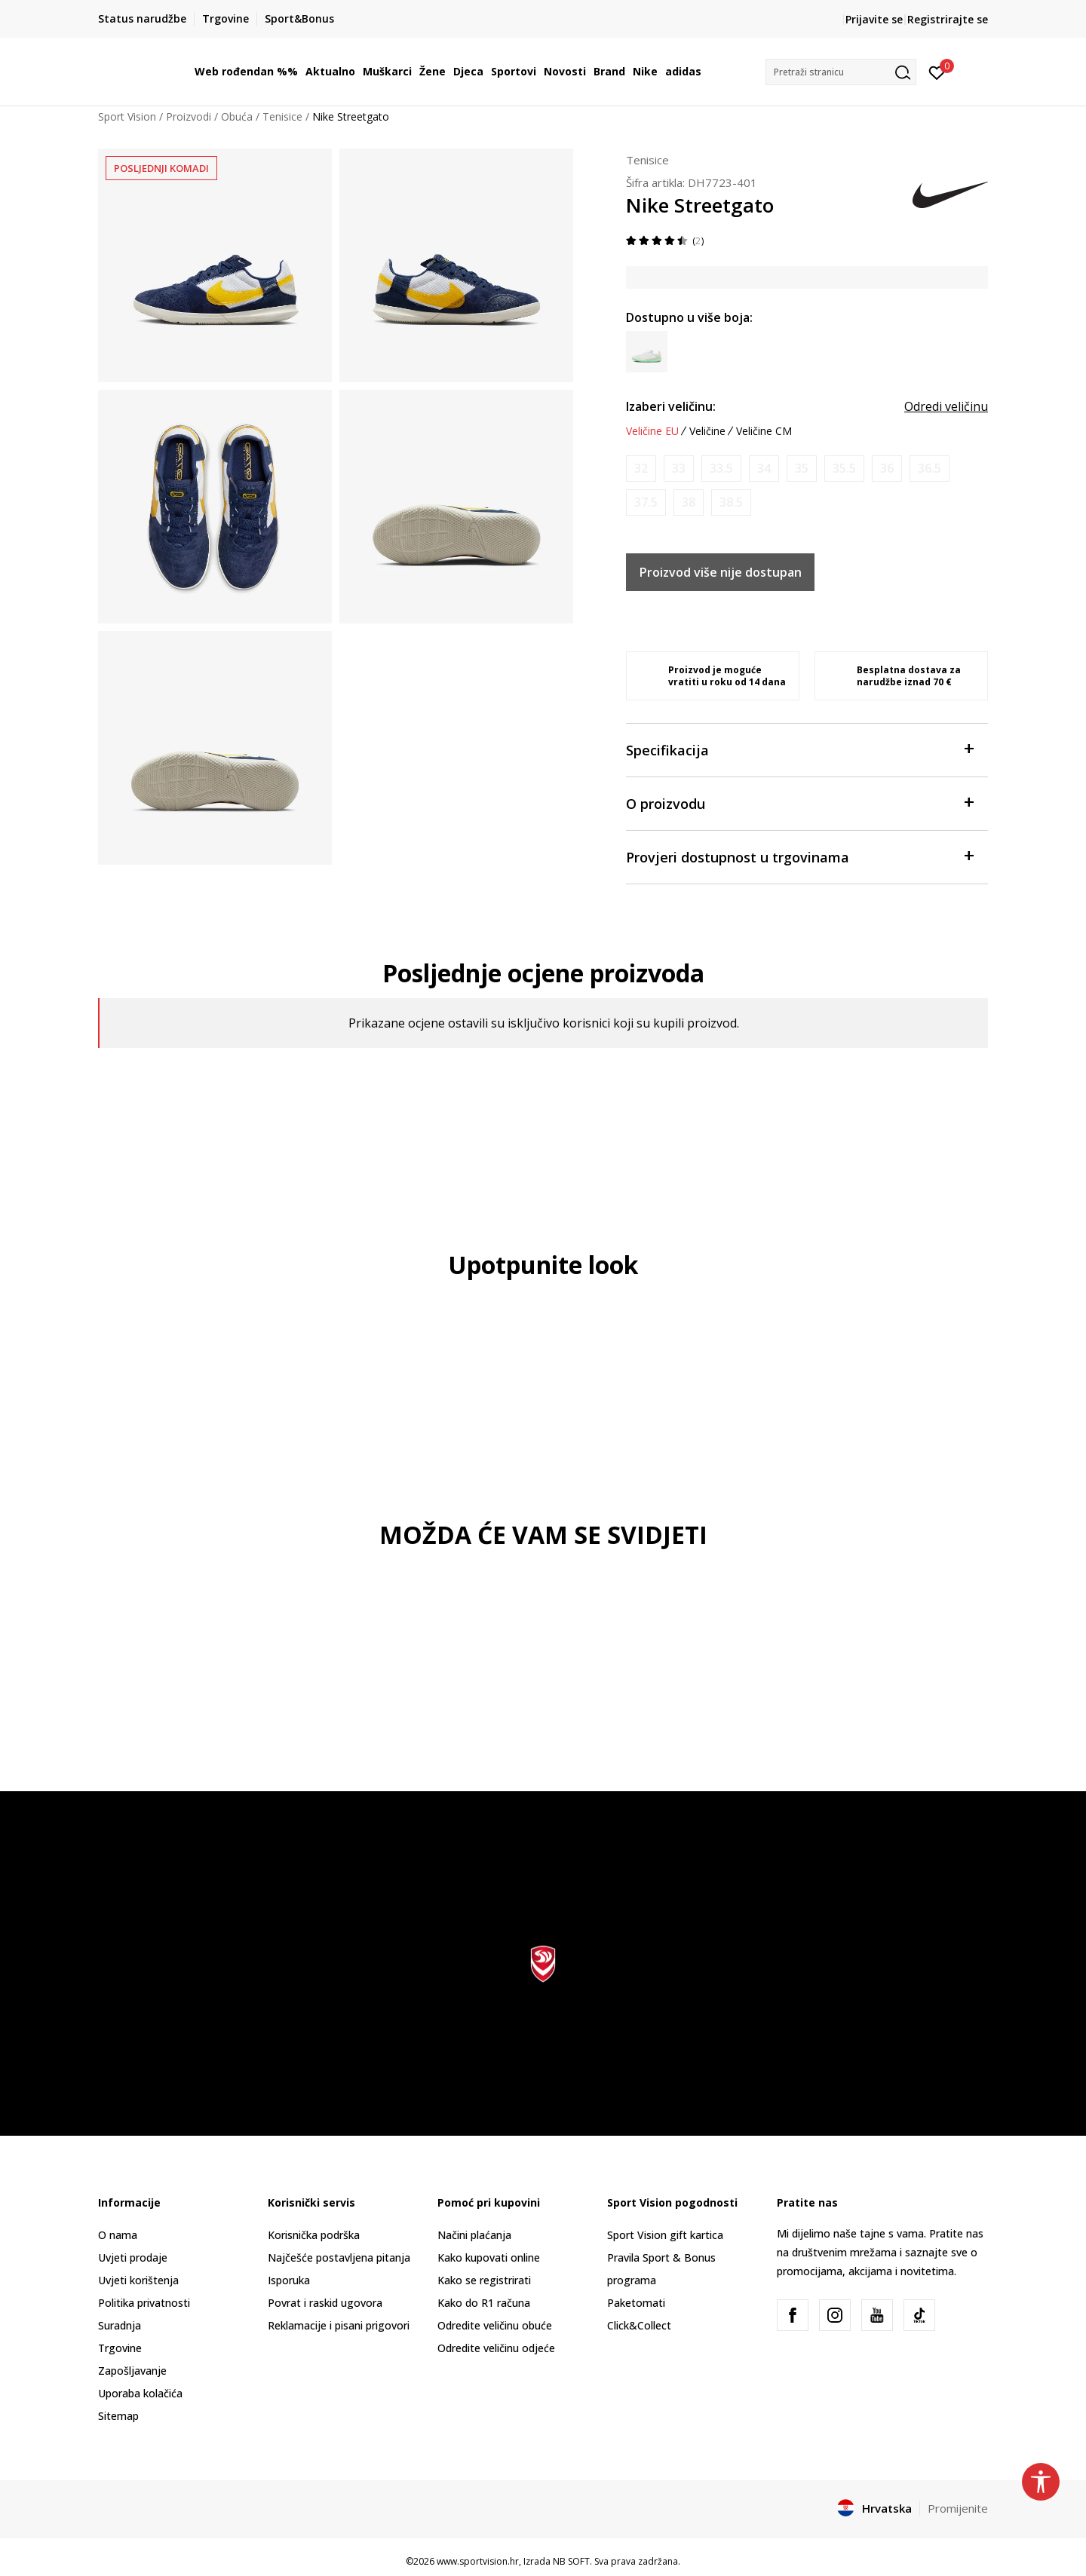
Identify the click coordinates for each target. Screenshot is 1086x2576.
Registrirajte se (947, 19)
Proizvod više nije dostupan (721, 572)
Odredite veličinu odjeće (496, 2348)
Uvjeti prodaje (132, 2257)
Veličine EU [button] (652, 431)
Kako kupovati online (488, 2257)
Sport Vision (127, 116)
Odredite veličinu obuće (494, 2325)
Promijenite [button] (958, 2508)
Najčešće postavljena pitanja (339, 2257)
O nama (117, 2235)
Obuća (237, 116)
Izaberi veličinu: (671, 406)
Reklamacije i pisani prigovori (339, 2325)
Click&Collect (639, 2325)
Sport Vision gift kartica (665, 2235)
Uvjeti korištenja (138, 2280)
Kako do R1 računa (483, 2303)
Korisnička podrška (314, 2235)
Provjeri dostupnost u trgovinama (799, 856)
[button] (840, 72)
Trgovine (120, 2348)
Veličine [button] (707, 431)
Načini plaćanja (474, 2235)
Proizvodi (188, 116)
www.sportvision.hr (478, 2561)
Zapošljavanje (132, 2370)
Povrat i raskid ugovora (325, 2303)
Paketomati (636, 2303)
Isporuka (289, 2280)
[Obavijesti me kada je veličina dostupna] (641, 468)
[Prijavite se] (937, 71)
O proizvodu (799, 802)
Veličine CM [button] (764, 431)
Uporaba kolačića (140, 2393)
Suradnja (119, 2325)
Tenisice (282, 116)
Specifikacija (799, 749)
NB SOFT (571, 2561)
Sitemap (118, 2416)
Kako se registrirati (484, 2280)
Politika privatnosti (144, 2303)
